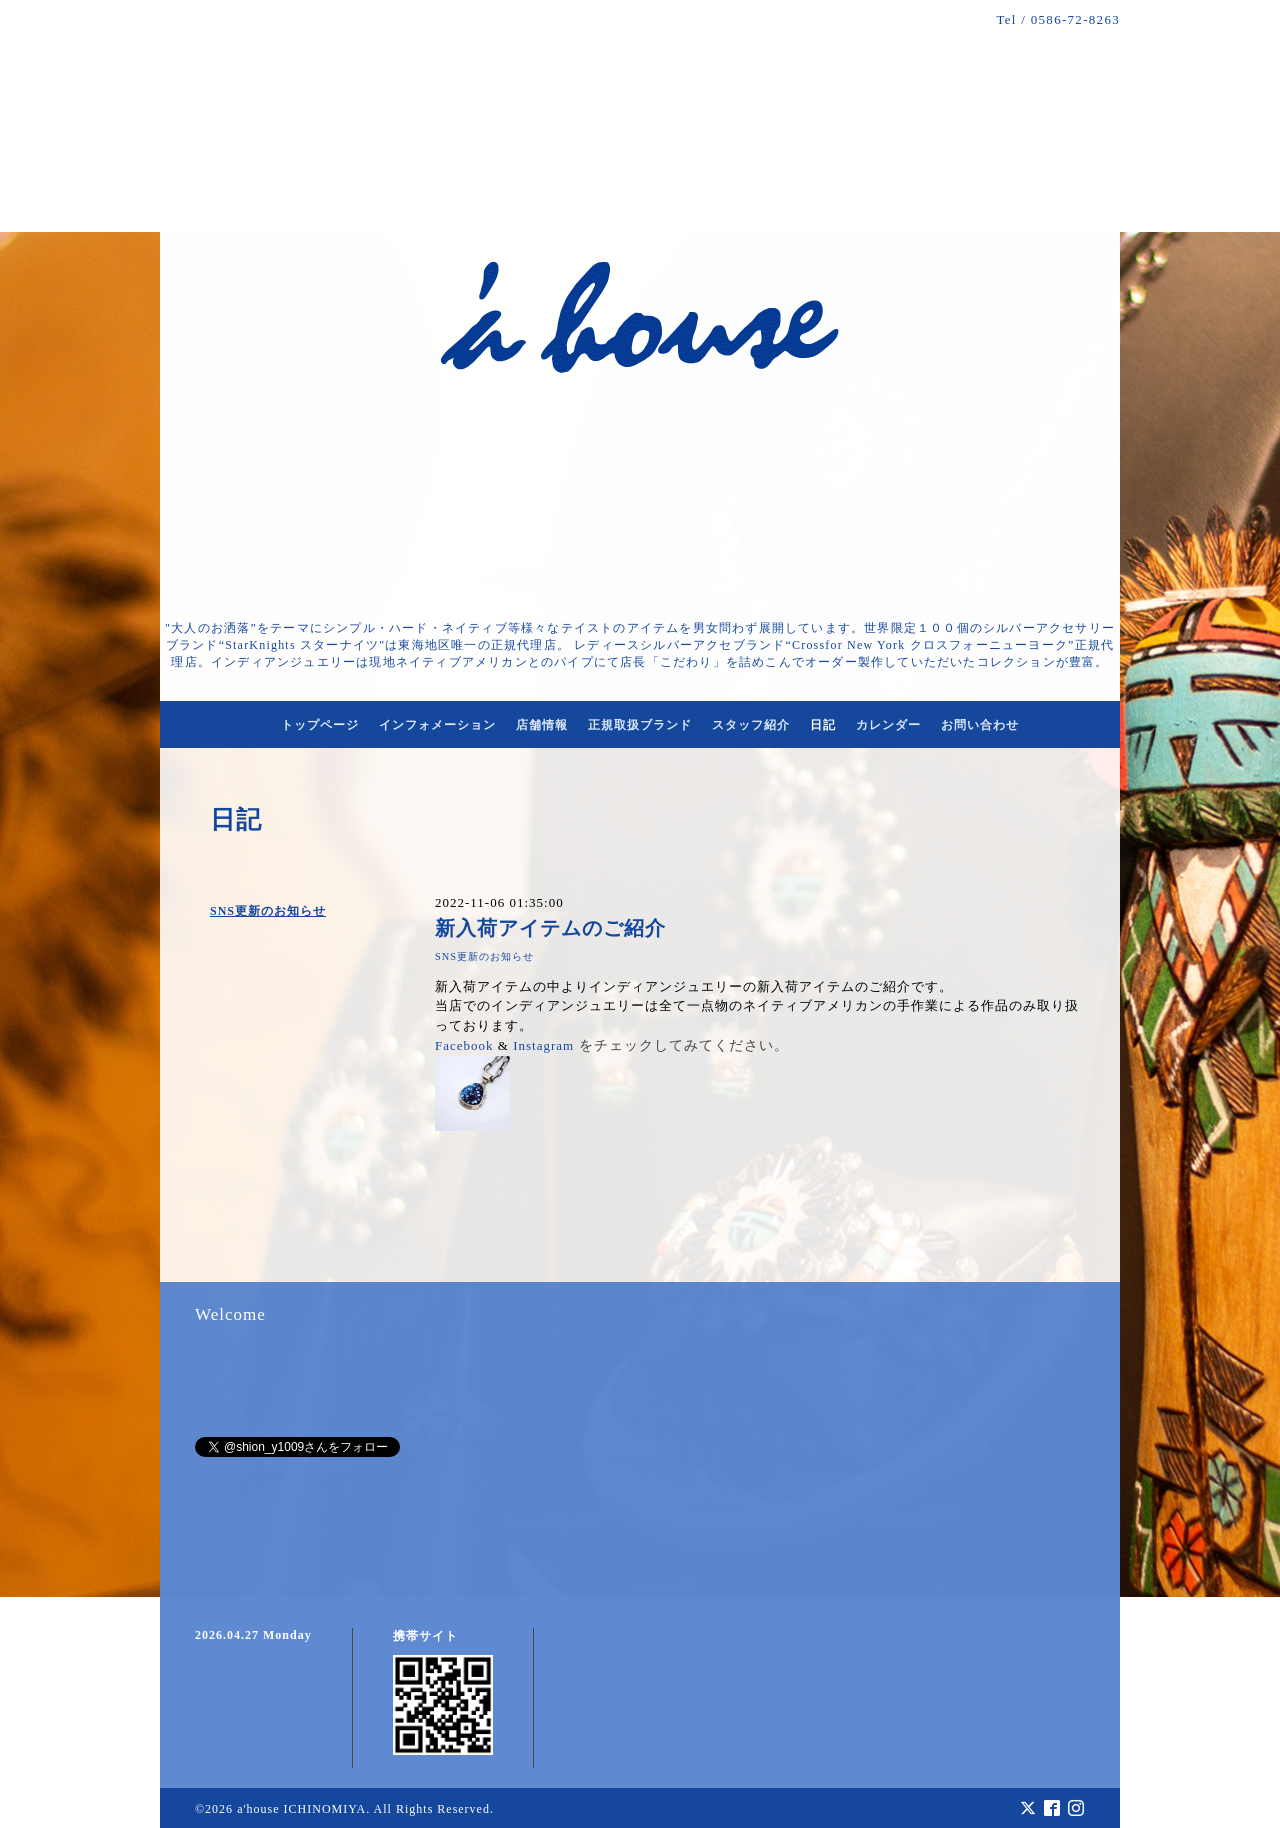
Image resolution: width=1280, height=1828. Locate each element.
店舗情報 (542, 725)
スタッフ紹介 (751, 725)
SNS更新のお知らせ (268, 911)
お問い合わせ (980, 725)
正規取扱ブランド (640, 725)
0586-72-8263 (1075, 19)
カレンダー (888, 725)
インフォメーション (437, 725)
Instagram (543, 1045)
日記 (823, 725)
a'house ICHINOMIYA (301, 1809)
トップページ (320, 725)
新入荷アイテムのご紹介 (550, 928)
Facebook (464, 1045)
